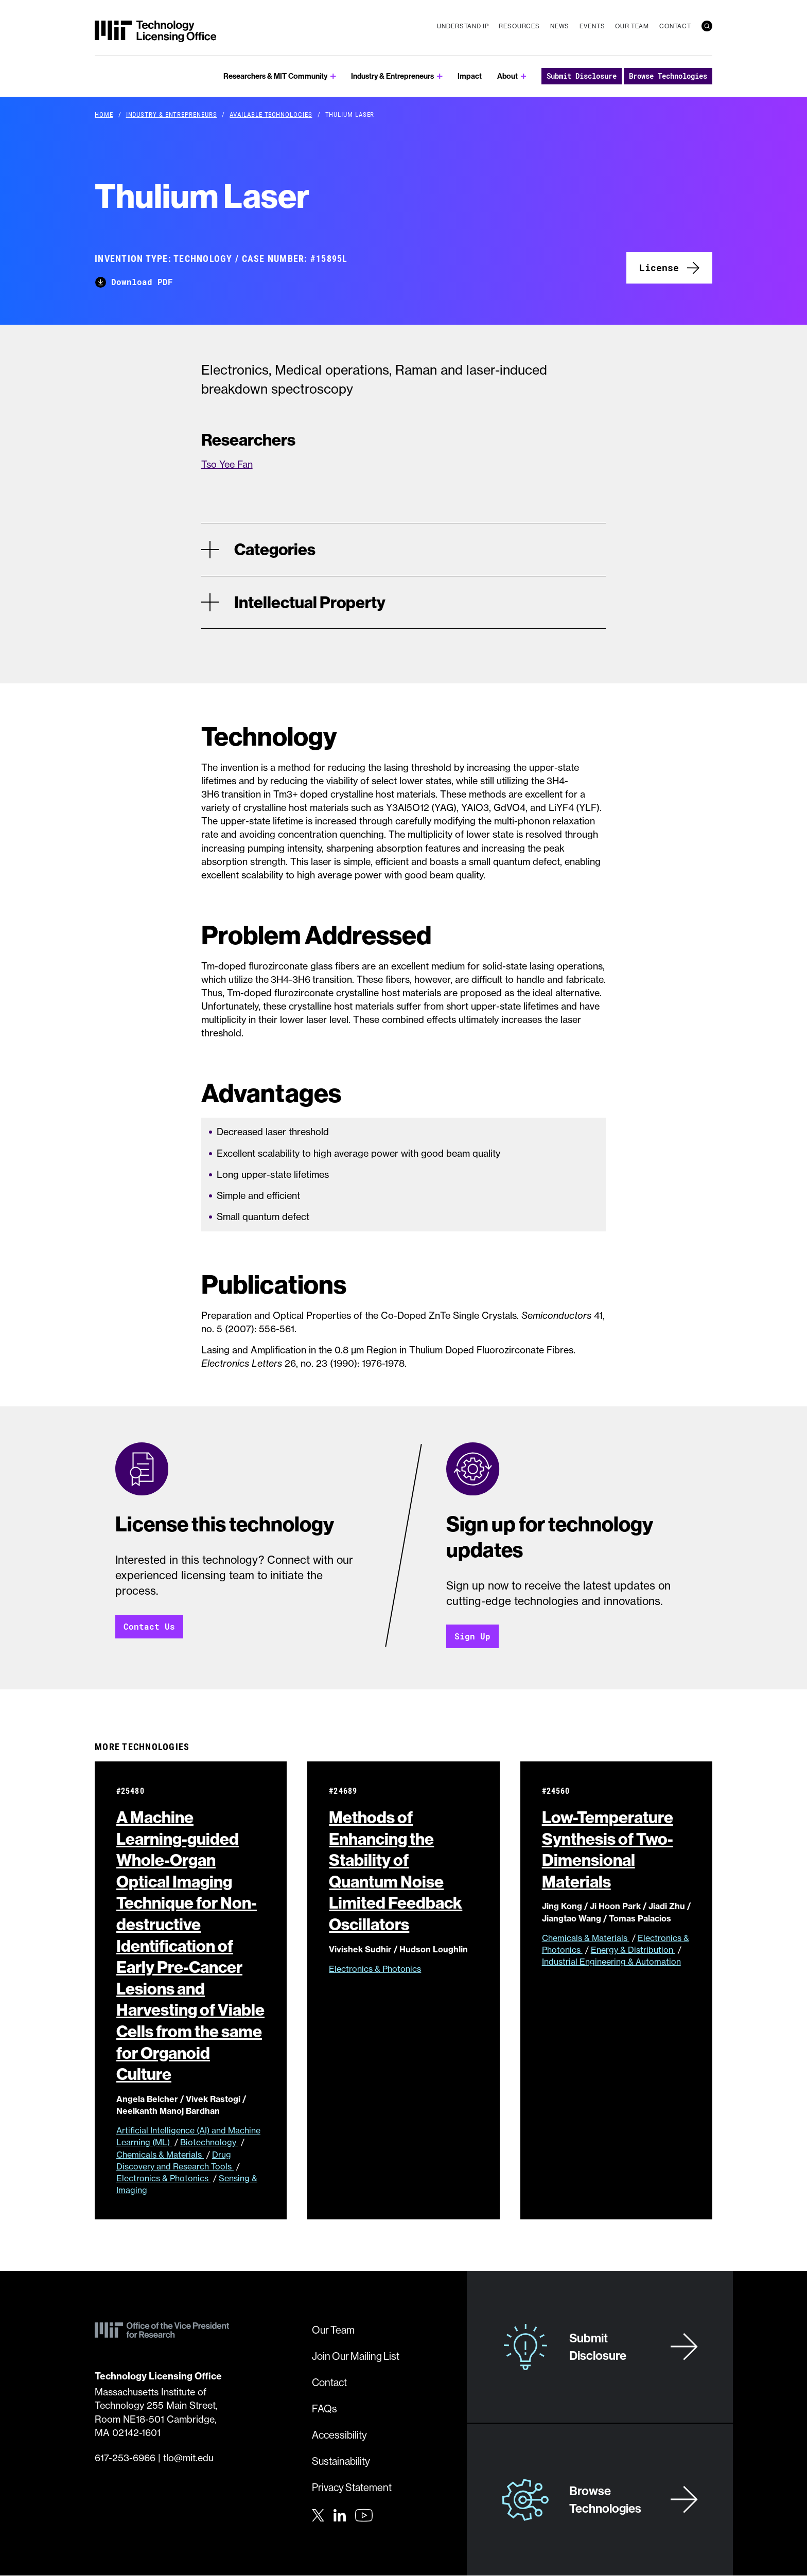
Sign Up (472, 1636)
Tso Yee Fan (227, 464)
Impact (470, 76)
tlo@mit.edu (188, 2458)
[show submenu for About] (524, 76)
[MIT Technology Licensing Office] (155, 31)
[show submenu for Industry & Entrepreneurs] (440, 76)
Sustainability (341, 2461)
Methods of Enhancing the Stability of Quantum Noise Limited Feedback (395, 1871)
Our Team (632, 26)
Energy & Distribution (633, 1950)
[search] (706, 26)
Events (592, 26)
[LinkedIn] (340, 2515)
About (507, 76)
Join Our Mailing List (355, 2356)
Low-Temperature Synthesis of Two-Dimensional (607, 1849)
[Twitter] (318, 2515)
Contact (675, 26)
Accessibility (339, 2435)
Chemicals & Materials (160, 2154)
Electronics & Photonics (163, 2179)
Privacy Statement (352, 2487)
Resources (519, 26)
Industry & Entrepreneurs (392, 76)
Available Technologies (271, 114)
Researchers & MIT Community (275, 76)
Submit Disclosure (582, 76)
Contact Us (149, 1626)
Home (104, 114)
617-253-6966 (125, 2458)
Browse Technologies (668, 76)
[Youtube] (364, 2516)
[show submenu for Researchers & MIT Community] (333, 76)
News (559, 26)
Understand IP (462, 26)
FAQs (324, 2409)
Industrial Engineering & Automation (611, 1962)
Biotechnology (209, 2143)
